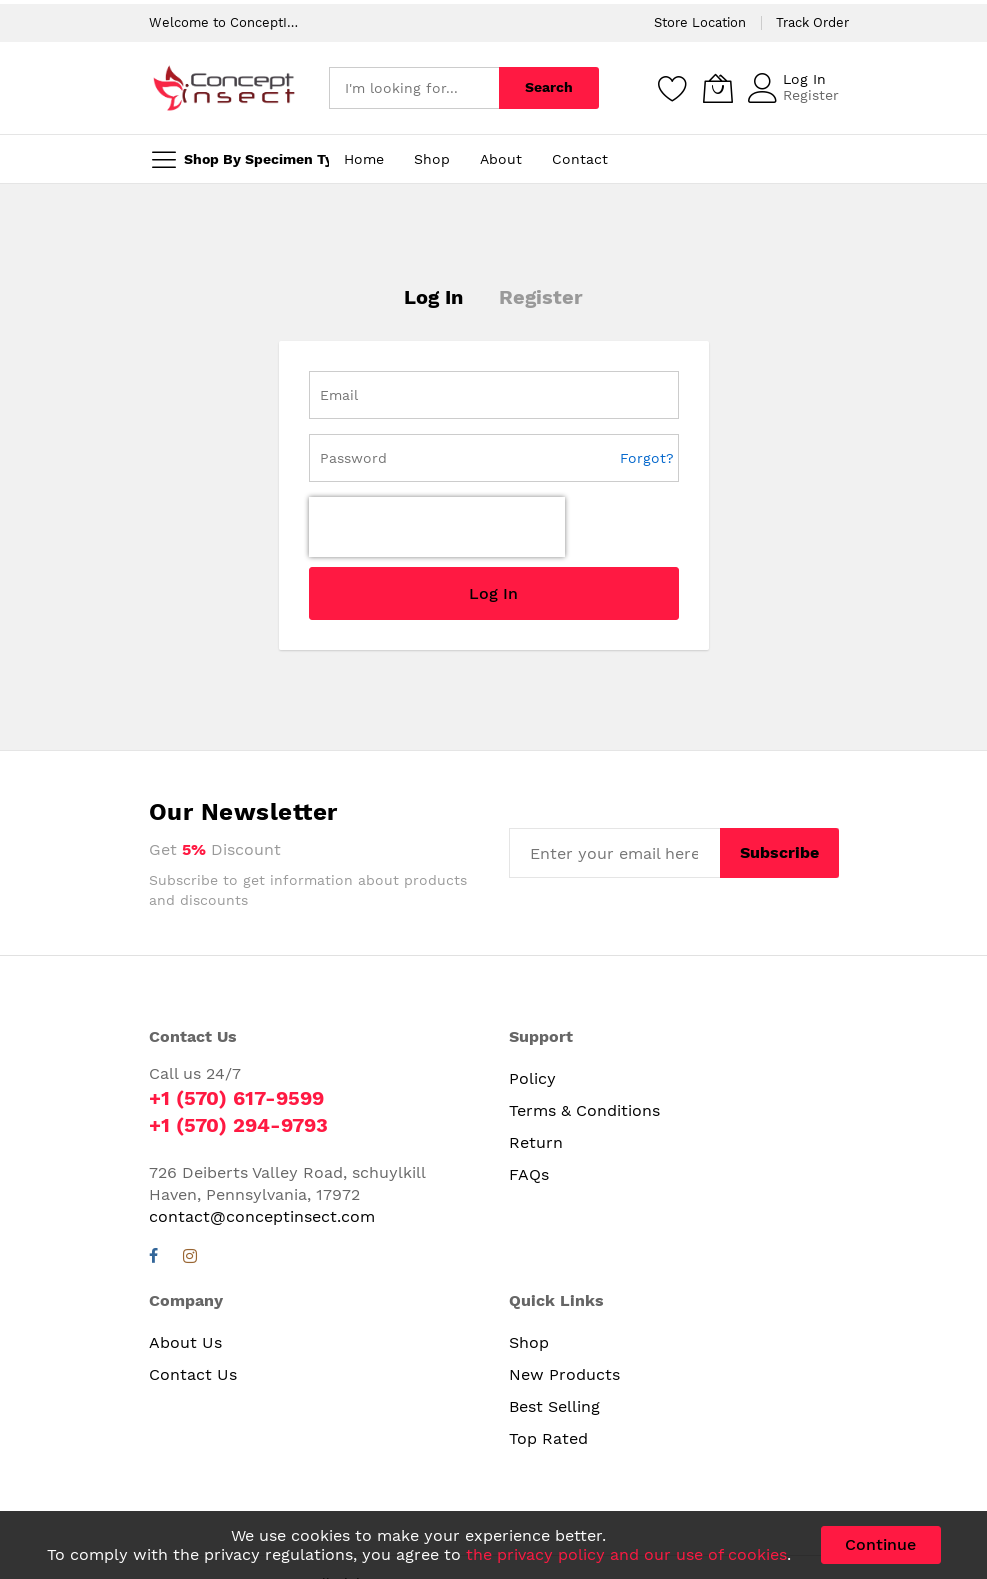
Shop (529, 1272)
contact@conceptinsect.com (262, 1146)
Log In (804, 79)
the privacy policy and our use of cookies (626, 1554)
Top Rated (548, 1368)
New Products (564, 1304)
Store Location (700, 22)
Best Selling (554, 1336)
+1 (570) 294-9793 (238, 1055)
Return (536, 1072)
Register (811, 95)
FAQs (529, 1104)
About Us (185, 1272)
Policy (532, 1008)
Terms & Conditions (584, 1040)
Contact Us (193, 1304)
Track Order (812, 22)
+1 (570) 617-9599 (236, 1028)
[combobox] (414, 88)
